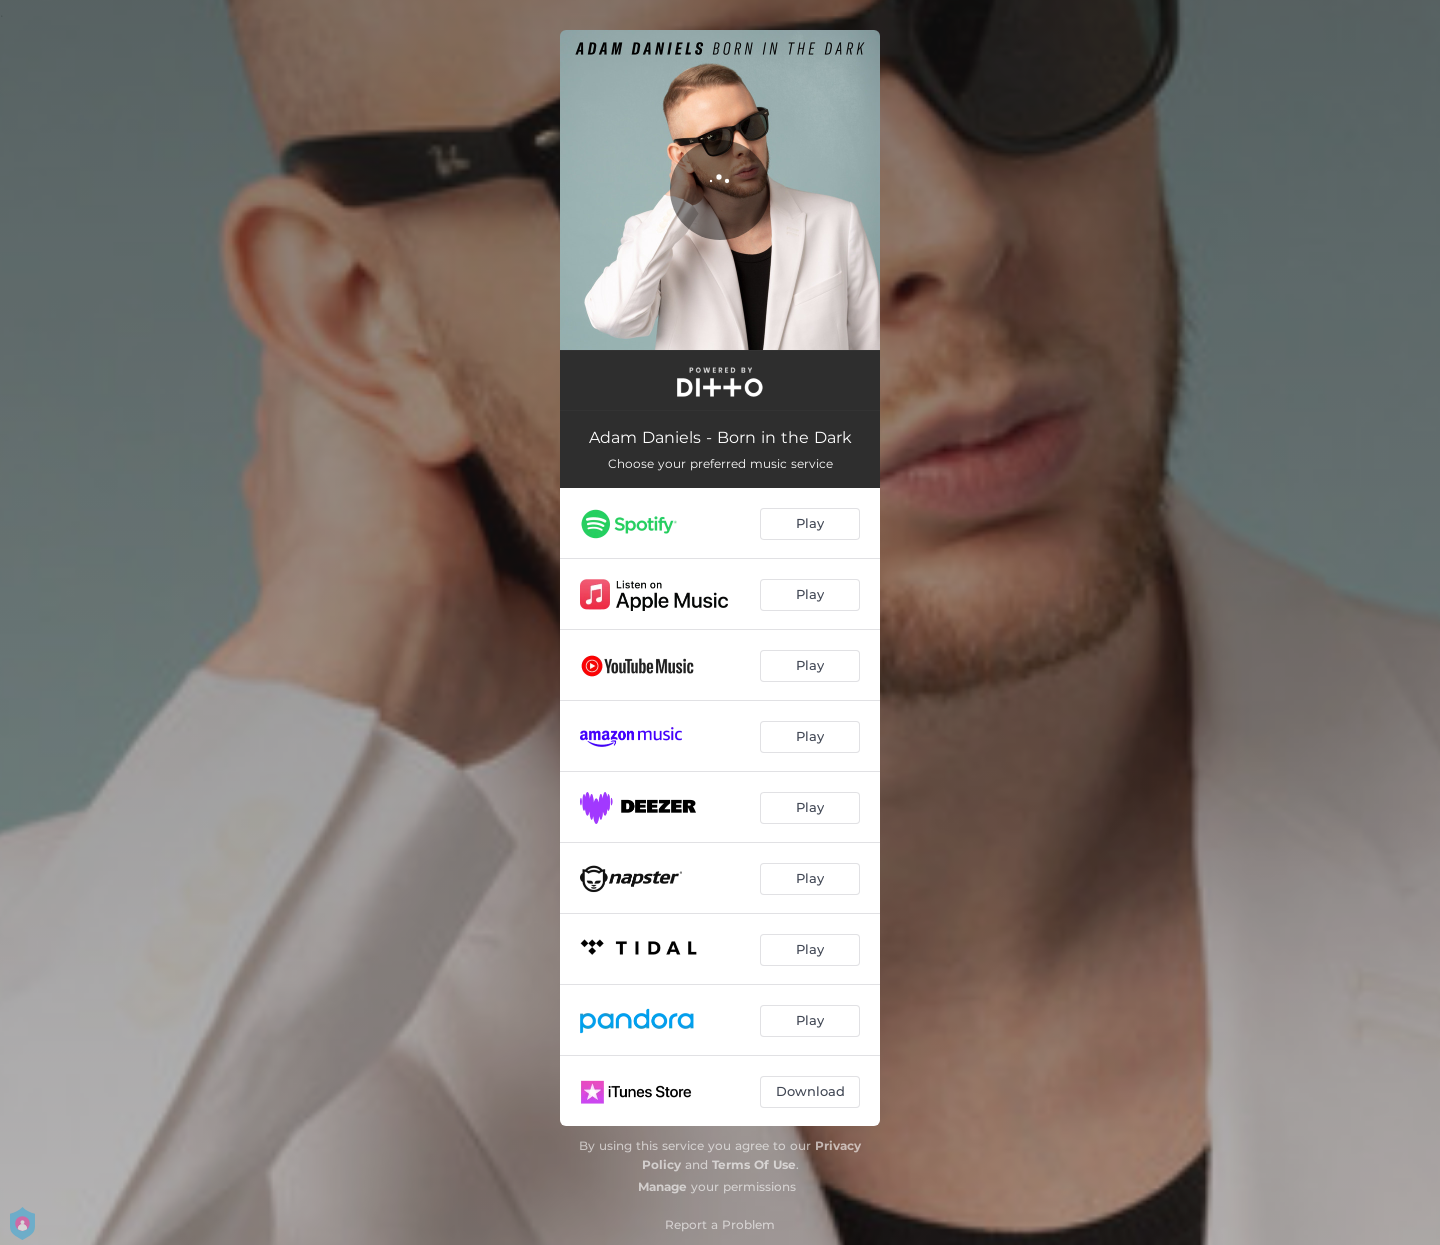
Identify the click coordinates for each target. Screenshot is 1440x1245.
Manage (662, 1186)
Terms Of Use (754, 1164)
